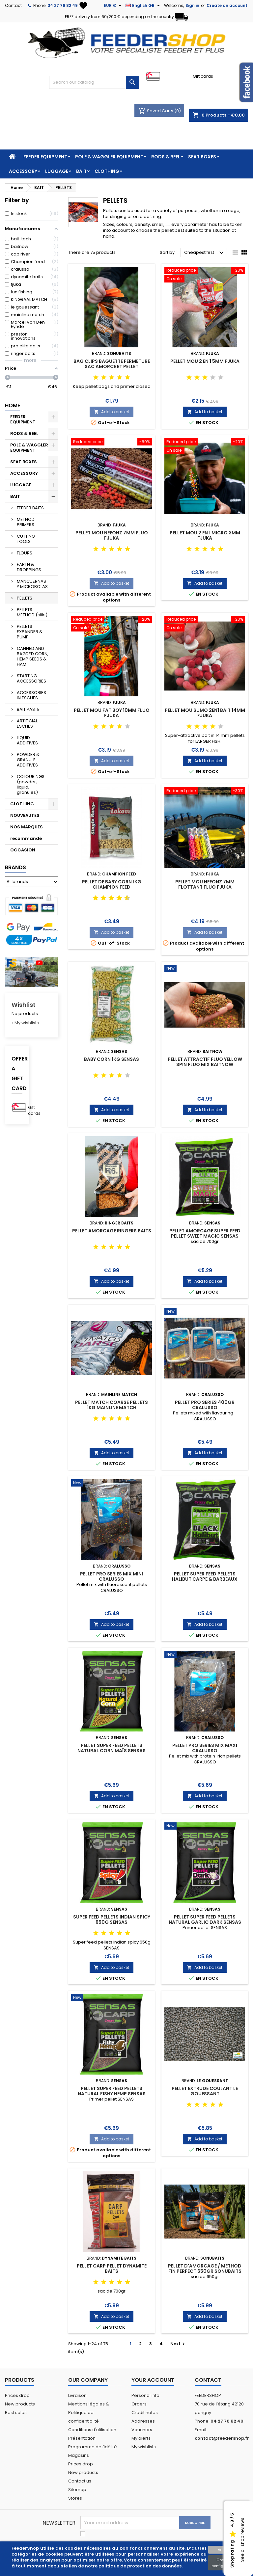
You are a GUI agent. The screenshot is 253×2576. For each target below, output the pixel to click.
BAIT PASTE (28, 709)
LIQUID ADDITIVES (27, 740)
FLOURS (24, 553)
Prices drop (17, 2395)
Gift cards (203, 76)
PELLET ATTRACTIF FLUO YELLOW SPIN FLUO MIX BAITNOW (205, 1062)
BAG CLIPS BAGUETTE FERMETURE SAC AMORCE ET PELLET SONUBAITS (111, 366)
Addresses (143, 2421)
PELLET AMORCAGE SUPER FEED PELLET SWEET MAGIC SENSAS (204, 1233)
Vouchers (141, 2430)
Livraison (77, 2395)
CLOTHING (107, 171)
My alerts (141, 2438)
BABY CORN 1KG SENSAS (111, 1059)
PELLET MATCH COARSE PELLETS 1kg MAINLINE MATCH (111, 1405)
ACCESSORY (23, 171)
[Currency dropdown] (113, 5)
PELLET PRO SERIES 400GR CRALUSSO (205, 1405)
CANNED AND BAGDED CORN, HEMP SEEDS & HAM (32, 656)
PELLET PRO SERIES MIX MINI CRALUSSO (111, 1576)
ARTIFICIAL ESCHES (27, 723)
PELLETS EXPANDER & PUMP (29, 631)
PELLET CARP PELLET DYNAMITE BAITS (112, 2268)
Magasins (78, 2455)
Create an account (227, 5)
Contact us (79, 2481)
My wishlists (143, 2447)
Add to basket (111, 412)
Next (178, 2344)
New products (20, 2404)
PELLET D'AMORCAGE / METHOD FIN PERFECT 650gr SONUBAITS (204, 2268)
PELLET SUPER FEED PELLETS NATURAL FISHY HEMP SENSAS (112, 2091)
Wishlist (24, 1005)
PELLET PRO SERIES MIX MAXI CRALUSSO (204, 1748)
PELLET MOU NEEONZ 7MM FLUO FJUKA (111, 535)
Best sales (16, 2412)
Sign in (192, 5)
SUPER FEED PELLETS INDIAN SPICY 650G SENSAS (111, 1919)
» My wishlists (25, 1023)
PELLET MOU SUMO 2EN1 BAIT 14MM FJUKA (205, 713)
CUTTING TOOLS (26, 539)
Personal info (145, 2395)
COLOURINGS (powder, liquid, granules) (30, 784)
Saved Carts (156, 111)
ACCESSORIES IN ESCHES (31, 695)
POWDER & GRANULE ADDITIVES (28, 759)
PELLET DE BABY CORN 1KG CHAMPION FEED (111, 884)
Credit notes (144, 2412)
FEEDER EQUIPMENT (45, 156)
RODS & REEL (165, 156)
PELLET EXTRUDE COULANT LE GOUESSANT (205, 2091)
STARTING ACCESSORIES (31, 678)
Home (12, 405)
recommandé (26, 838)
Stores (75, 2498)
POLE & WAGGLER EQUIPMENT (109, 156)
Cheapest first (204, 253)
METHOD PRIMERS (26, 522)
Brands (15, 867)
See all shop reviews (242, 2540)
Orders (139, 2404)
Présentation (82, 2438)
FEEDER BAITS (30, 508)
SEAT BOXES (202, 156)
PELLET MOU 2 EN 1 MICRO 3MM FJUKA (205, 535)
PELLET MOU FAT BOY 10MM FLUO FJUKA (112, 713)
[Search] (94, 82)
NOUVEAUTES (25, 815)
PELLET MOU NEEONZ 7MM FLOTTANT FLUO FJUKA (205, 884)
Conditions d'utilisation (92, 2430)
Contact (13, 5)
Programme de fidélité (92, 2447)
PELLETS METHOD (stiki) (32, 612)
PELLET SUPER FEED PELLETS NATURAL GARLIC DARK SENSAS (205, 1919)
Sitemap (77, 2489)
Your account (152, 2380)
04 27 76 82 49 (62, 5)
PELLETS (24, 598)
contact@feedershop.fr (222, 2438)
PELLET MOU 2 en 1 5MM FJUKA (204, 361)
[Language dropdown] (143, 5)
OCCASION (22, 850)
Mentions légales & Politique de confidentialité (88, 2412)
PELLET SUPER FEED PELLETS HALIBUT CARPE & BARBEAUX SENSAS (205, 1579)
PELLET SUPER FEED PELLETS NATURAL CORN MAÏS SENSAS (111, 1748)
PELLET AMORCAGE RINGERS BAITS (111, 1230)
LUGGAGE (56, 171)
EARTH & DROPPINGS (29, 567)
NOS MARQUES (26, 827)
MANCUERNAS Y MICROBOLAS (32, 584)
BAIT (81, 171)
